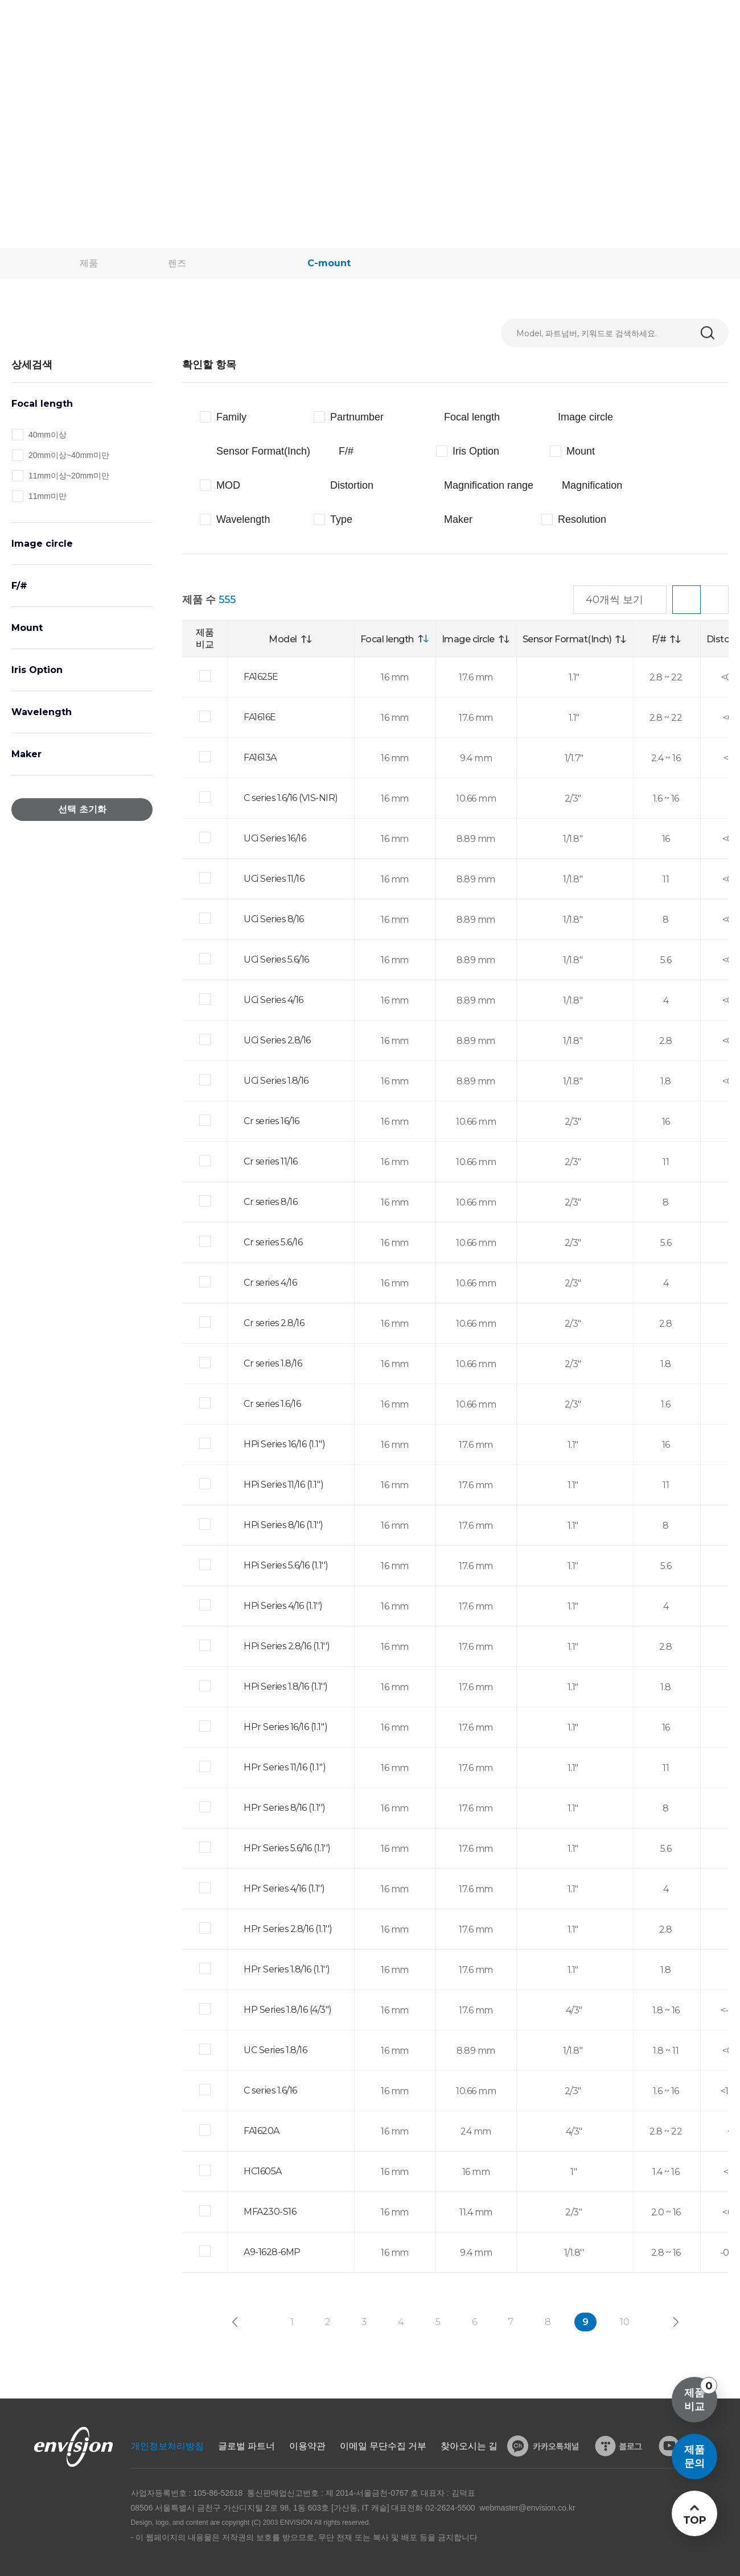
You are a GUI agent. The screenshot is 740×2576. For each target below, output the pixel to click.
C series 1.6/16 (270, 2090)
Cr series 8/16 (270, 1201)
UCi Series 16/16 (275, 838)
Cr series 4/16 (270, 1282)
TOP (694, 2520)
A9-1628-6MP (272, 2252)
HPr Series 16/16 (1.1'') (285, 1727)
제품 (89, 263)
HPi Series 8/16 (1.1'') (283, 1525)
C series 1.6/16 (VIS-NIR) (291, 797)
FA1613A (260, 757)
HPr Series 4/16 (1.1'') (284, 1888)
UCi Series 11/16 (274, 878)
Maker (26, 754)
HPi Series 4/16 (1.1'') (283, 1605)
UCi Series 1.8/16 (276, 1080)
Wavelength (41, 712)
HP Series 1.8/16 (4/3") (288, 2009)
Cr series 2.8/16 (274, 1323)
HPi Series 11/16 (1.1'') (283, 1484)
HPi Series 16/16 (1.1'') (284, 1444)
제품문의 (694, 2456)
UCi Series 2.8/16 (277, 1040)
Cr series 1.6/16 (272, 1403)
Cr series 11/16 (271, 1161)
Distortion (351, 485)
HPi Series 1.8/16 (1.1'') (286, 1686)
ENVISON (39, 23)
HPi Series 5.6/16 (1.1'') (286, 1565)
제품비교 (700, 2395)
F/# (19, 585)
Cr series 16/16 (271, 1121)
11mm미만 (47, 496)
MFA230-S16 (270, 2211)
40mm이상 (47, 434)
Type (341, 519)
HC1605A (263, 2171)
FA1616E (260, 717)
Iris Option (37, 669)
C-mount (329, 263)
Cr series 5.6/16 (273, 1242)
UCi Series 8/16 (274, 919)
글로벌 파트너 (246, 2446)
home (40, 263)
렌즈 (177, 263)
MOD (228, 485)
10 (625, 2322)
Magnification (592, 485)
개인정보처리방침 (167, 2446)
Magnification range (488, 485)
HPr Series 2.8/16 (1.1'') (288, 1928)
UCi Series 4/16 (273, 999)
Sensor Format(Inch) (263, 451)
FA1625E (261, 676)
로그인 (650, 22)
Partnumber (357, 417)
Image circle (42, 543)
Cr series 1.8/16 (273, 1363)
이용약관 (307, 2446)
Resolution (582, 519)
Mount (27, 627)
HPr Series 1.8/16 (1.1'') (287, 1969)
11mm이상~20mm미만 (68, 475)
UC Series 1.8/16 (275, 2050)
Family (231, 417)
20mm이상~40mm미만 (68, 455)
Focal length (42, 403)
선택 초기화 (82, 809)
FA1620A (261, 2130)
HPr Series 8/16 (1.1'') (285, 1807)
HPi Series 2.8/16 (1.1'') (287, 1646)
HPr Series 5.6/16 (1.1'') (287, 1848)
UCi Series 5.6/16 (276, 959)
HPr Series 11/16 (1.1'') (285, 1767)
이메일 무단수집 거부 (383, 2446)
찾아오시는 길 (469, 2446)
